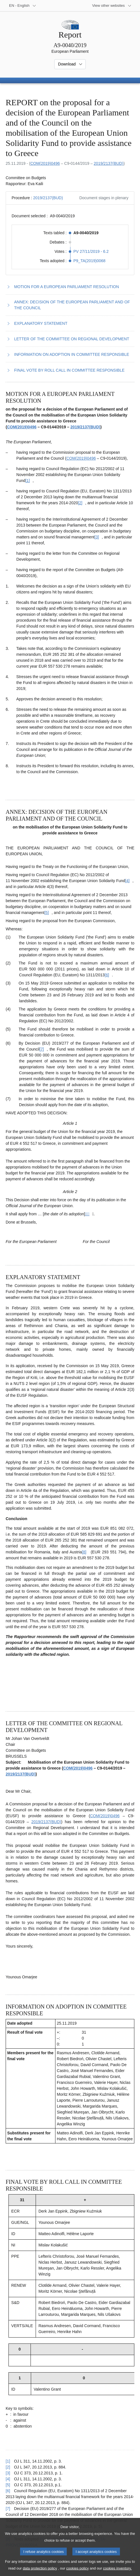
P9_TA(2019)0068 (89, 260)
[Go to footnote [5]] (46, 912)
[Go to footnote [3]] (96, 537)
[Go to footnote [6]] (107, 975)
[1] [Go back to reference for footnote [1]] (8, 2461)
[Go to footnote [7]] (42, 1049)
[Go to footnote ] (87, 1214)
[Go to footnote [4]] (127, 880)
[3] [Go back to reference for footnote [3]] (8, 2473)
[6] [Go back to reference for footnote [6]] (8, 2491)
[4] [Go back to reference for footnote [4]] (8, 2479)
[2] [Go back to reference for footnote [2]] (8, 2467)
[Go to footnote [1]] (27, 480)
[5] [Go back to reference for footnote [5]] (8, 2485)
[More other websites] (111, 5)
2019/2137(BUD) (108, 163)
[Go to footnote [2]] (80, 503)
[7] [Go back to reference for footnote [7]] (8, 2508)
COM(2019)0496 (45, 163)
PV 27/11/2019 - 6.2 (91, 251)
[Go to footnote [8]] (84, 1552)
